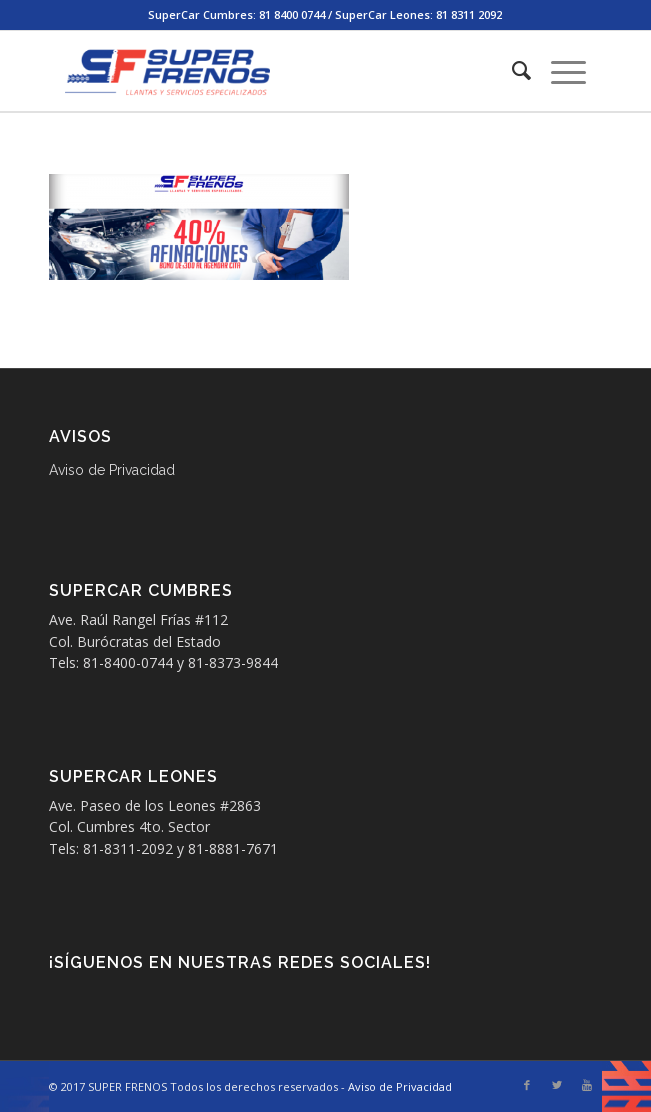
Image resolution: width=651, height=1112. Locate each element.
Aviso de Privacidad (112, 470)
